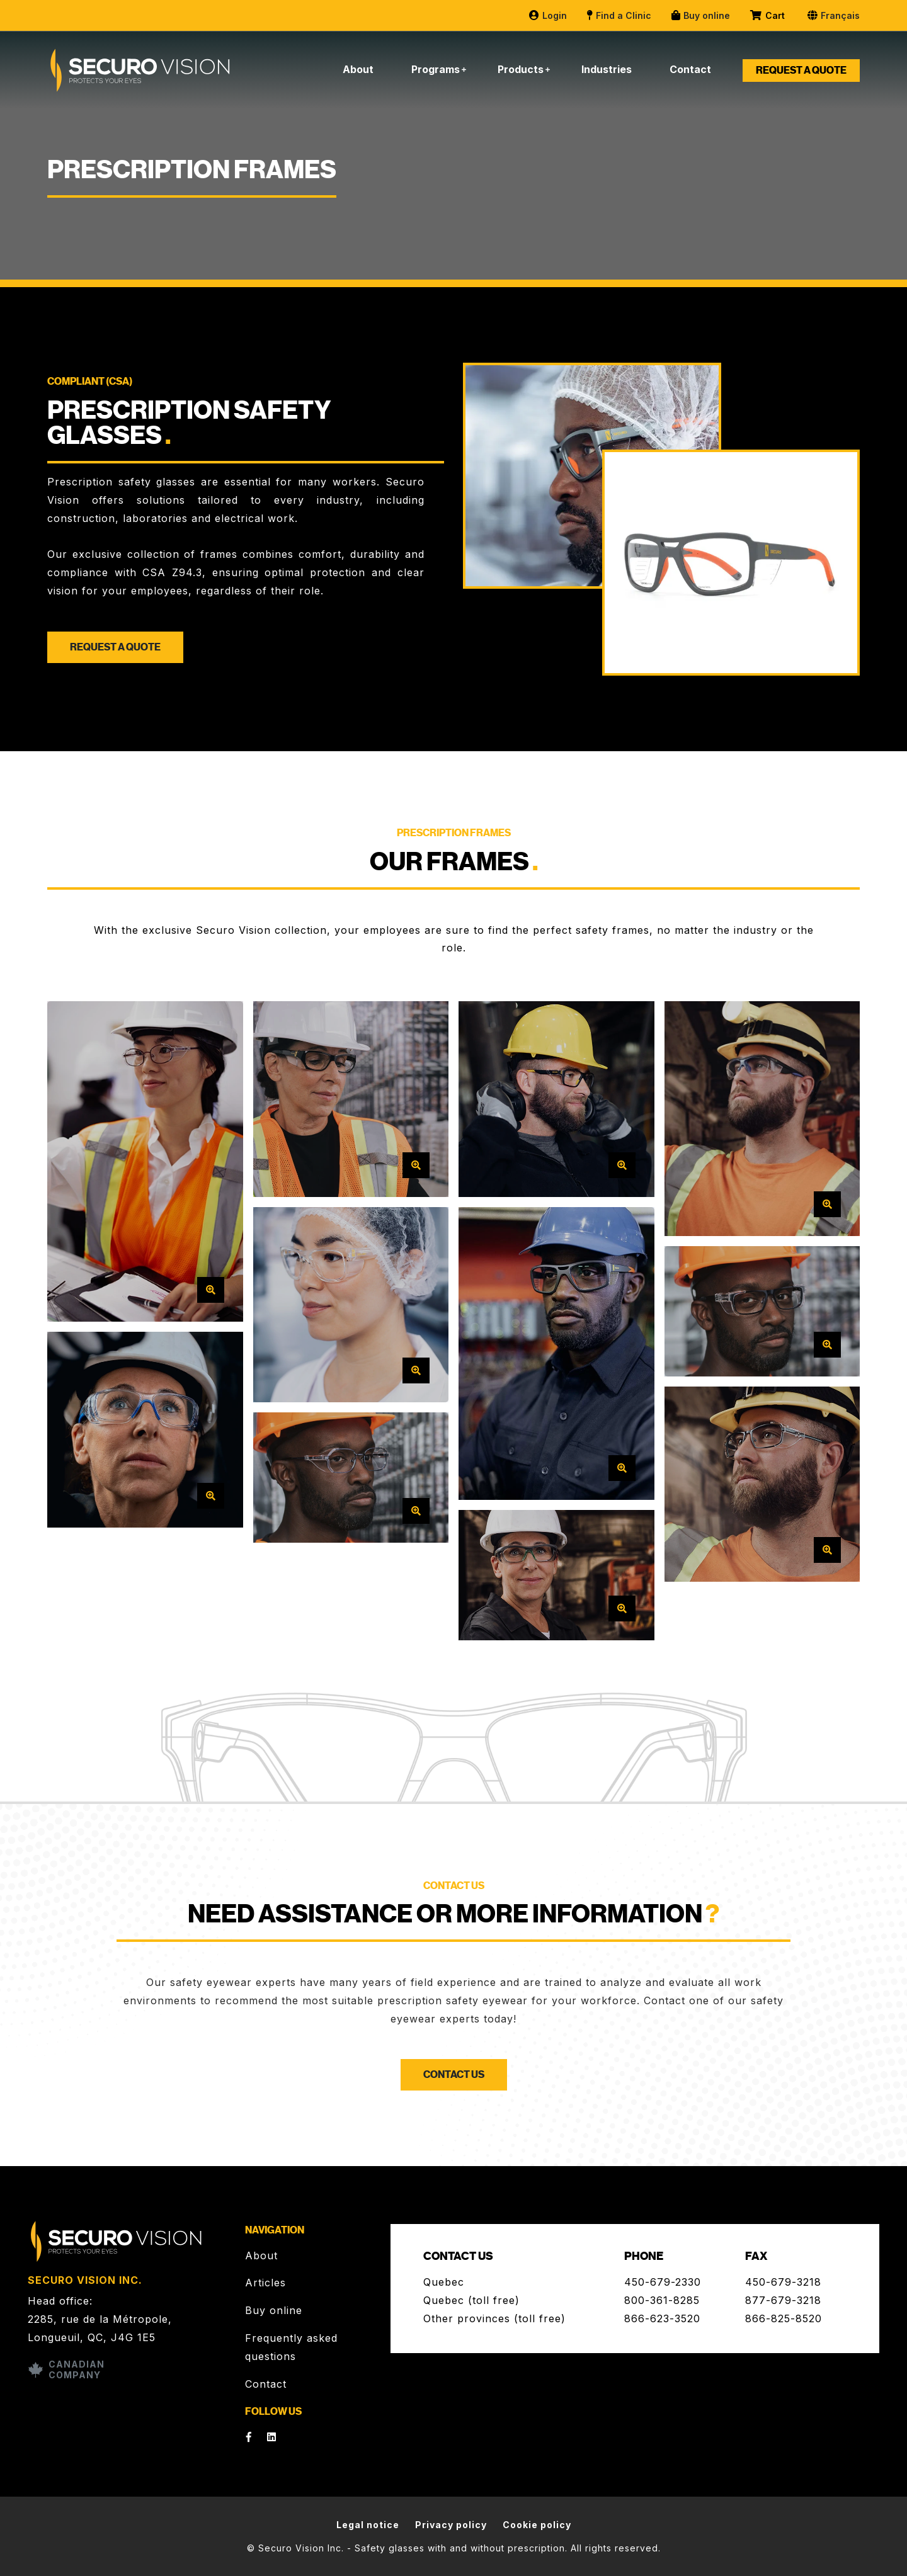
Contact (690, 69)
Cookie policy (537, 2524)
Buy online (700, 15)
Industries (606, 69)
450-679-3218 (783, 2282)
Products (521, 69)
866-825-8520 (783, 2318)
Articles (265, 2282)
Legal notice (367, 2524)
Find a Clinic (618, 15)
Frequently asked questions (291, 2347)
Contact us (453, 2074)
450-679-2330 (662, 2282)
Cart (768, 15)
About (358, 69)
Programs (435, 69)
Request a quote (801, 70)
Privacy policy (451, 2524)
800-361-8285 (662, 2300)
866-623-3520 (662, 2318)
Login (547, 15)
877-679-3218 (783, 2300)
